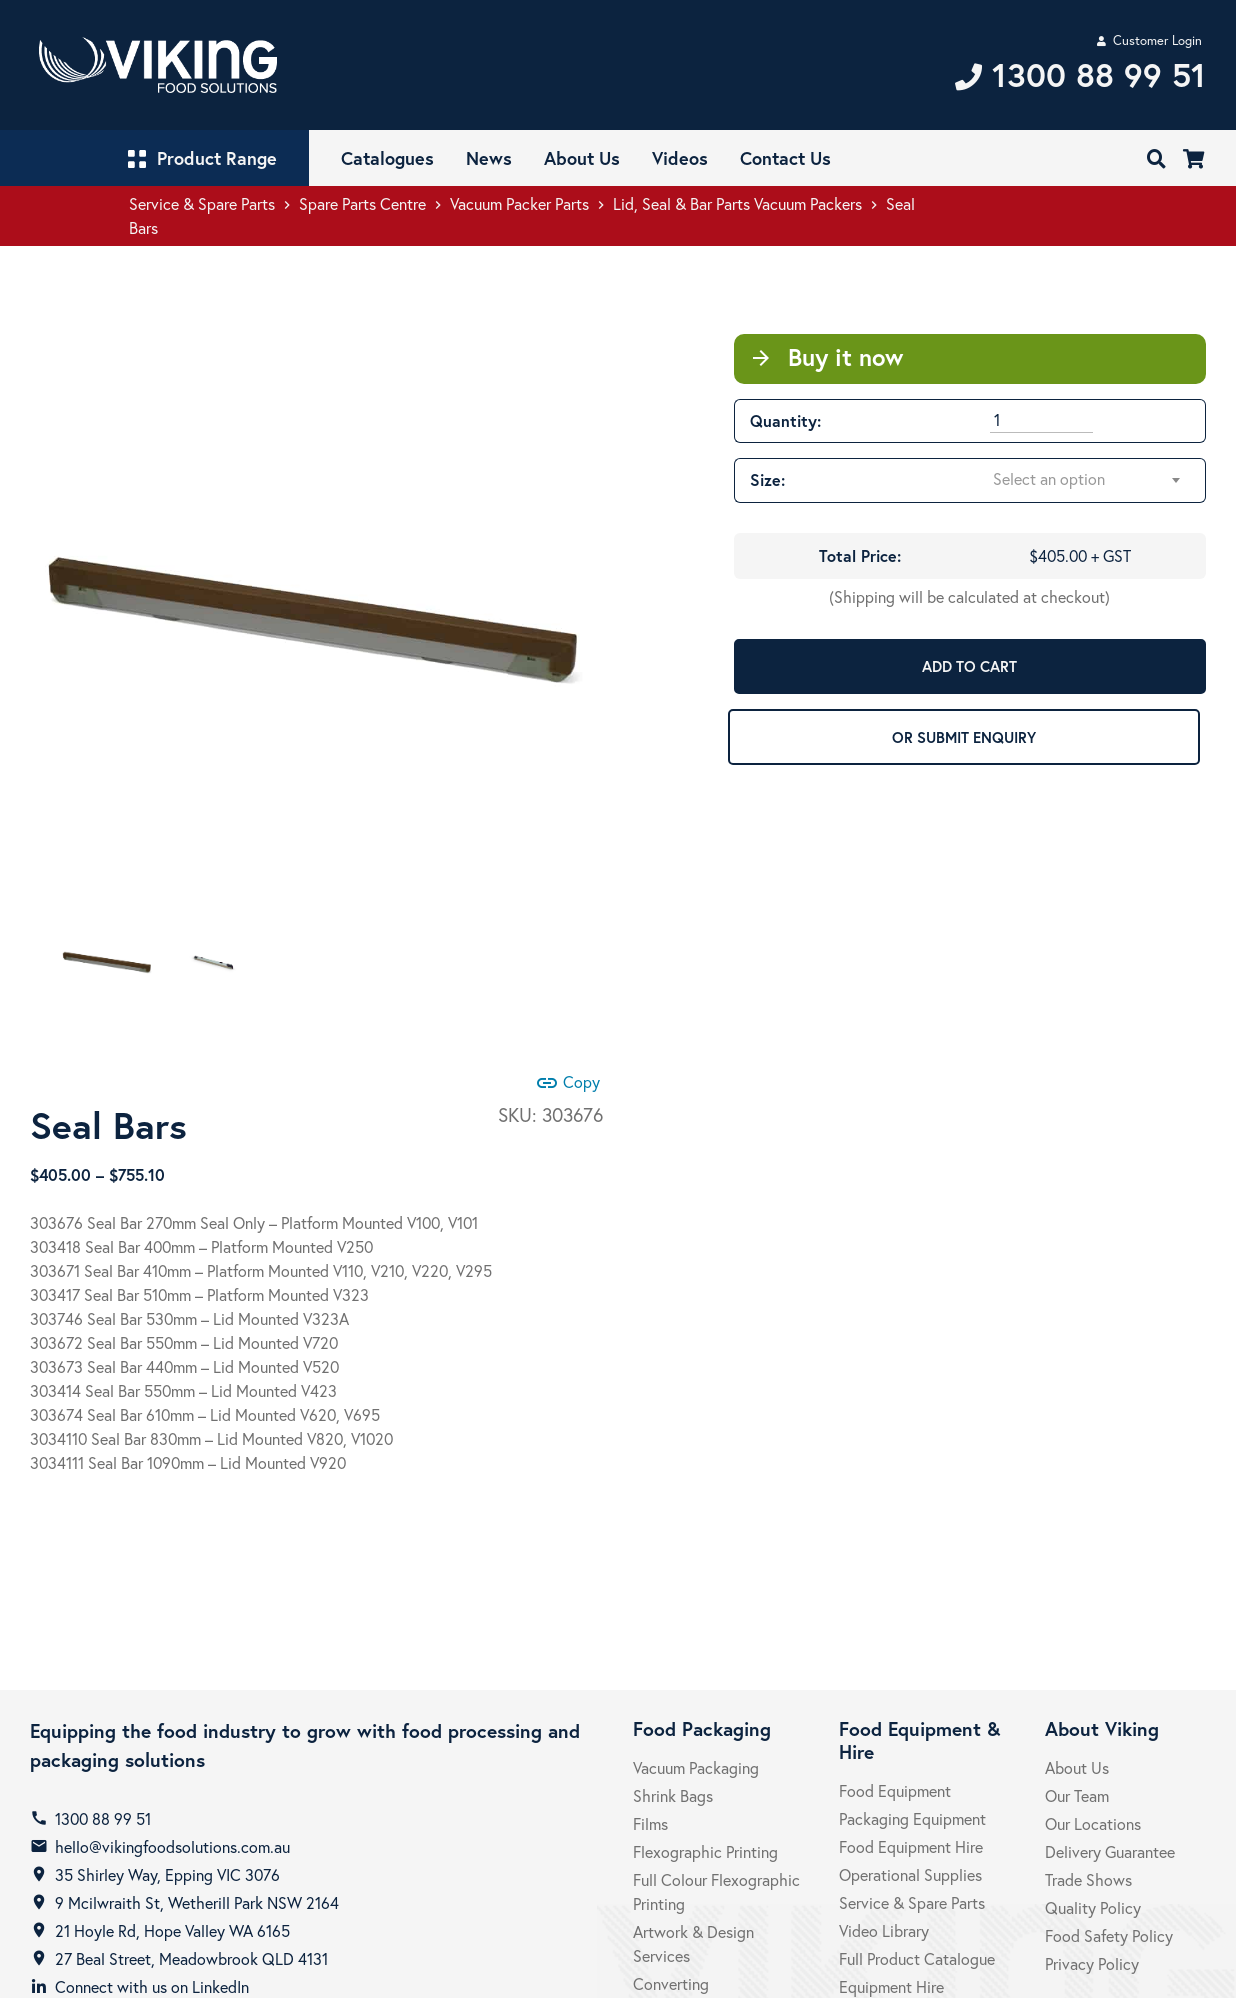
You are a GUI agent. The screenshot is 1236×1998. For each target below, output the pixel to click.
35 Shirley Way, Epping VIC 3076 (167, 1874)
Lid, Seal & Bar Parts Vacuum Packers (737, 203)
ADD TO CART (969, 666)
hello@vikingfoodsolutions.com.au (172, 1846)
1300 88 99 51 (103, 1818)
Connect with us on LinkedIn (152, 1986)
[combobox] (1087, 480)
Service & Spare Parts (202, 203)
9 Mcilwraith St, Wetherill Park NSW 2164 (197, 1902)
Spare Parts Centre (362, 203)
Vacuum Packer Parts (519, 203)
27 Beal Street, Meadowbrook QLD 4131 (191, 1958)
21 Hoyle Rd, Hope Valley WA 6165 (172, 1930)
